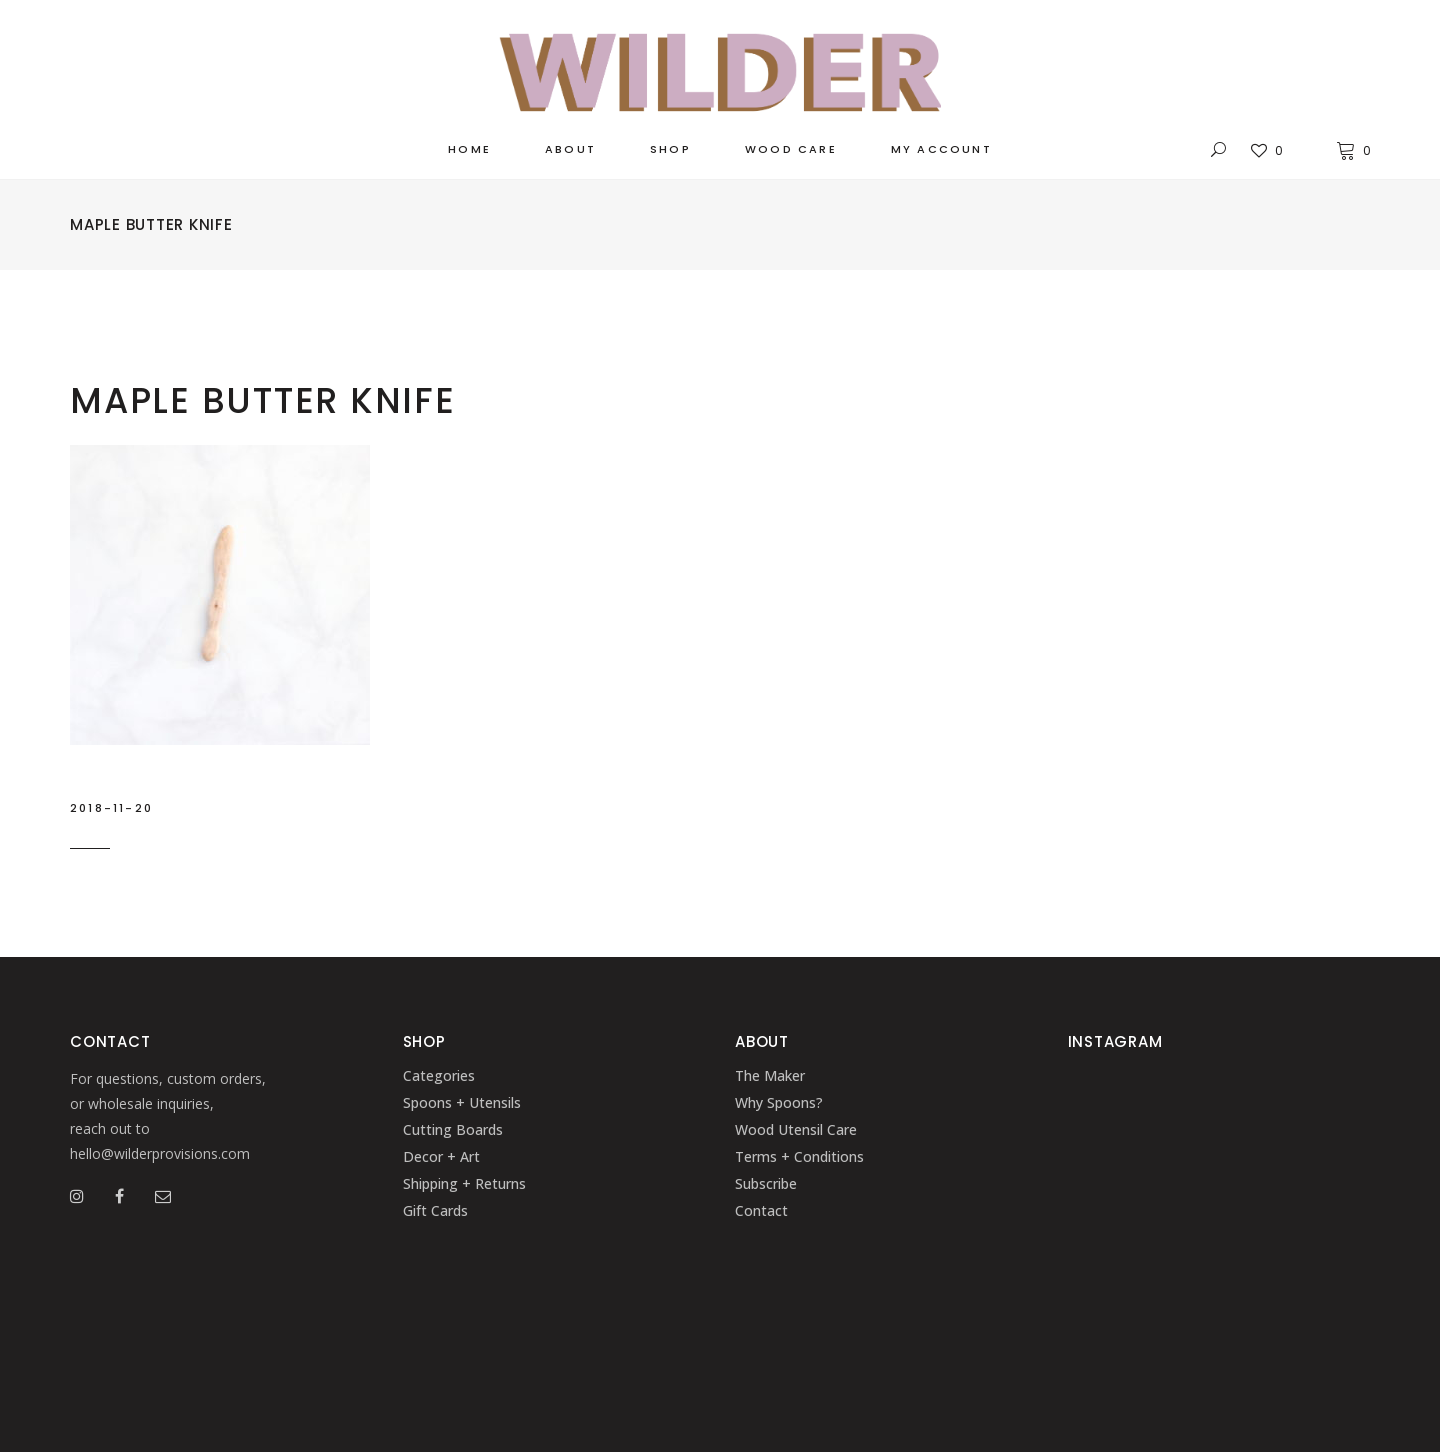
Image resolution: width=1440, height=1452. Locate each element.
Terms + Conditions (799, 1156)
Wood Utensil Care (796, 1129)
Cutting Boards (453, 1129)
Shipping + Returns (464, 1183)
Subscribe (766, 1183)
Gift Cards (435, 1210)
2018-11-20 (111, 808)
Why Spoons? (779, 1102)
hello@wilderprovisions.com (160, 1153)
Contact (761, 1210)
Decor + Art (441, 1156)
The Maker (770, 1075)
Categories (439, 1075)
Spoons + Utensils (462, 1102)
